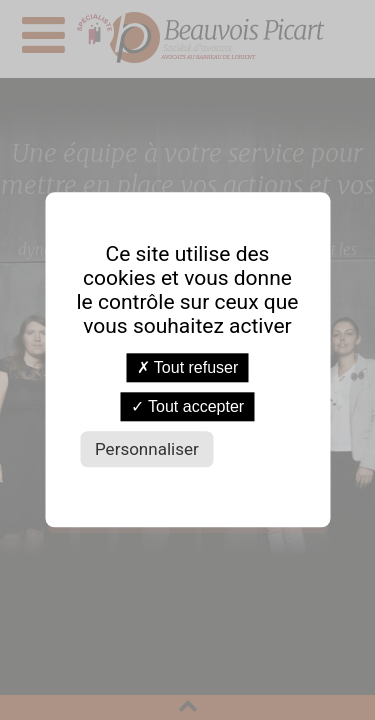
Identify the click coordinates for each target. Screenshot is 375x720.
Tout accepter (187, 407)
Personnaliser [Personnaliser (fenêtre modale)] (147, 450)
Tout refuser (188, 367)
